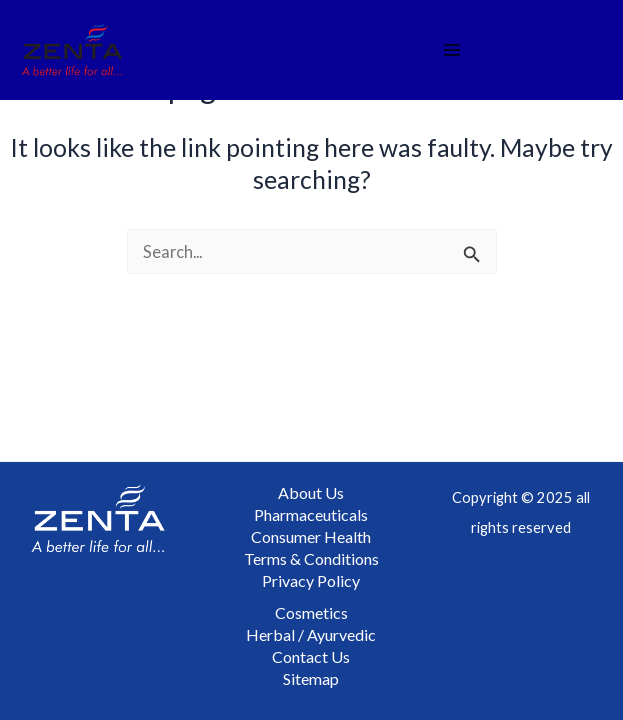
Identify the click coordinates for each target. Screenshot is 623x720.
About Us (311, 492)
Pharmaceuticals (311, 514)
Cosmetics (311, 612)
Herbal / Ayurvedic (311, 634)
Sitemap (311, 678)
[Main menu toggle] (452, 50)
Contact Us (311, 656)
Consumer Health (311, 536)
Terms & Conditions (311, 558)
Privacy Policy (311, 580)
